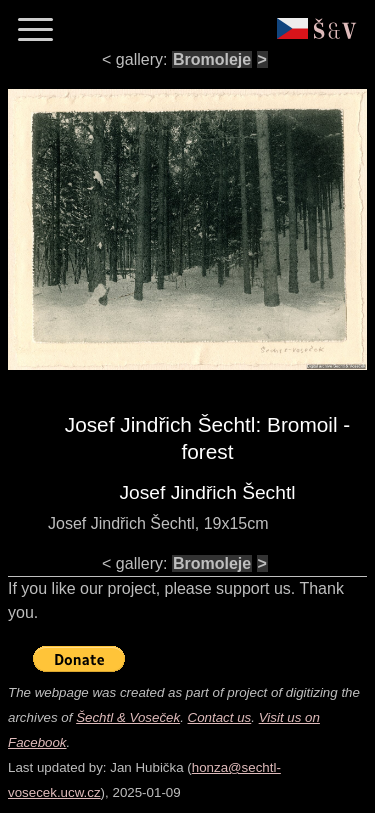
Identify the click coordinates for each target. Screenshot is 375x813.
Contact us (220, 717)
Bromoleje (212, 59)
